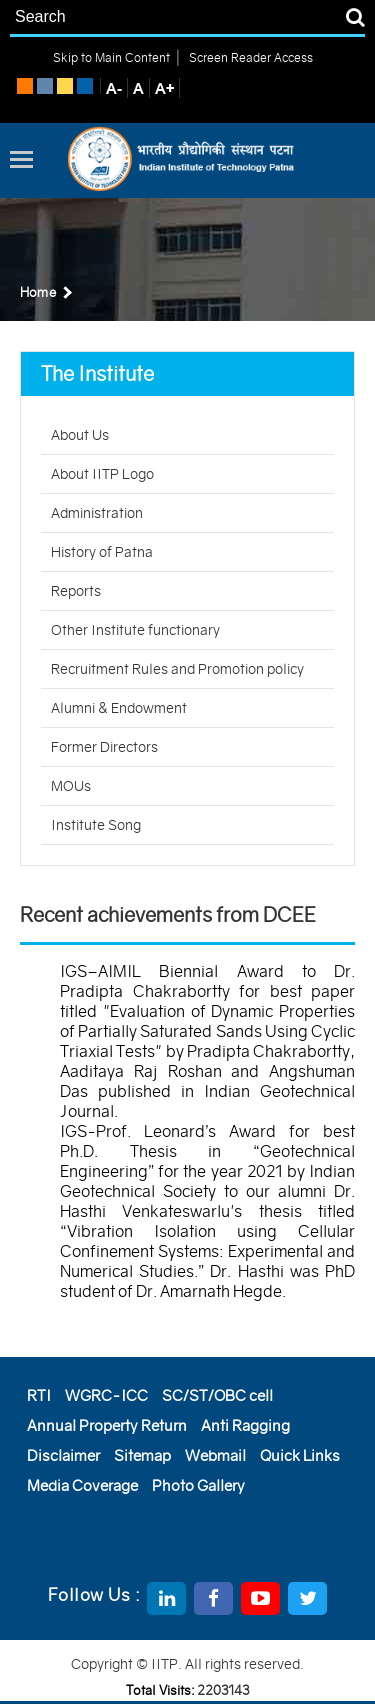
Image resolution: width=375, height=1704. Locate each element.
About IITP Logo (102, 474)
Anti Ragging (245, 1425)
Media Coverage (82, 1485)
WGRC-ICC (106, 1395)
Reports (76, 591)
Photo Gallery (198, 1485)
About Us (80, 435)
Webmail (215, 1455)
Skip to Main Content (111, 57)
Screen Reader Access (249, 57)
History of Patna (102, 552)
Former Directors (104, 747)
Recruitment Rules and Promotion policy (177, 669)
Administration (97, 513)
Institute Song (96, 825)
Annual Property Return (107, 1425)
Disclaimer (63, 1455)
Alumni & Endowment (119, 708)
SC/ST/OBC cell (217, 1395)
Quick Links (300, 1455)
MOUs (71, 786)
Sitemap (142, 1455)
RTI (39, 1395)
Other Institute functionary (135, 630)
